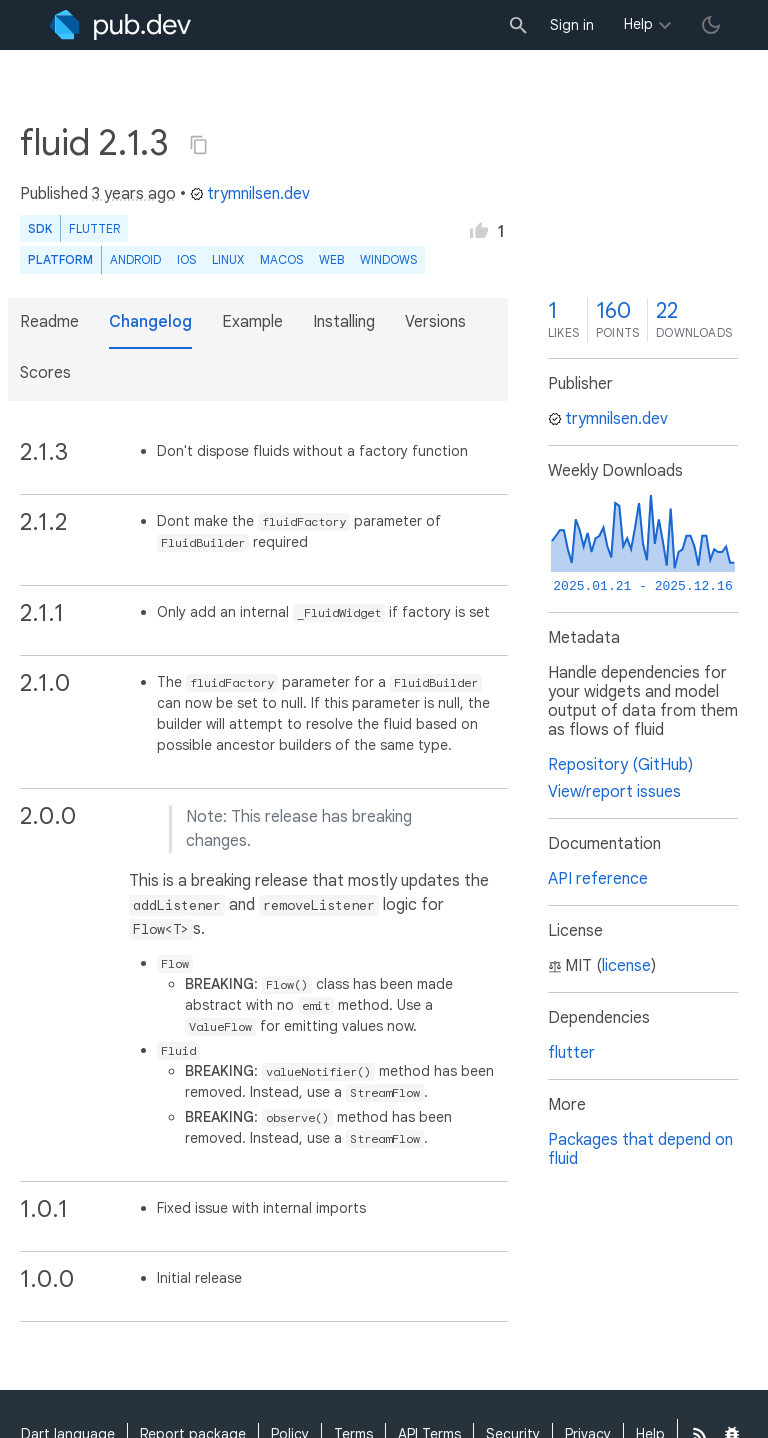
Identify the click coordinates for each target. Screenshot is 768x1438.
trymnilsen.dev (250, 194)
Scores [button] (45, 373)
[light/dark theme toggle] (711, 25)
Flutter (94, 228)
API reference (598, 879)
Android (135, 259)
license (626, 966)
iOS (186, 259)
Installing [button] (344, 322)
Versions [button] (435, 322)
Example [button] (252, 322)
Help (638, 24)
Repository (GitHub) (620, 765)
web (331, 259)
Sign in (572, 25)
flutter (571, 1053)
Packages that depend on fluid (640, 1149)
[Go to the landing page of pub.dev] (120, 25)
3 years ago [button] (134, 194)
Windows (388, 259)
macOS (281, 259)
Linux (228, 259)
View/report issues (614, 792)
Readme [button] (49, 322)
